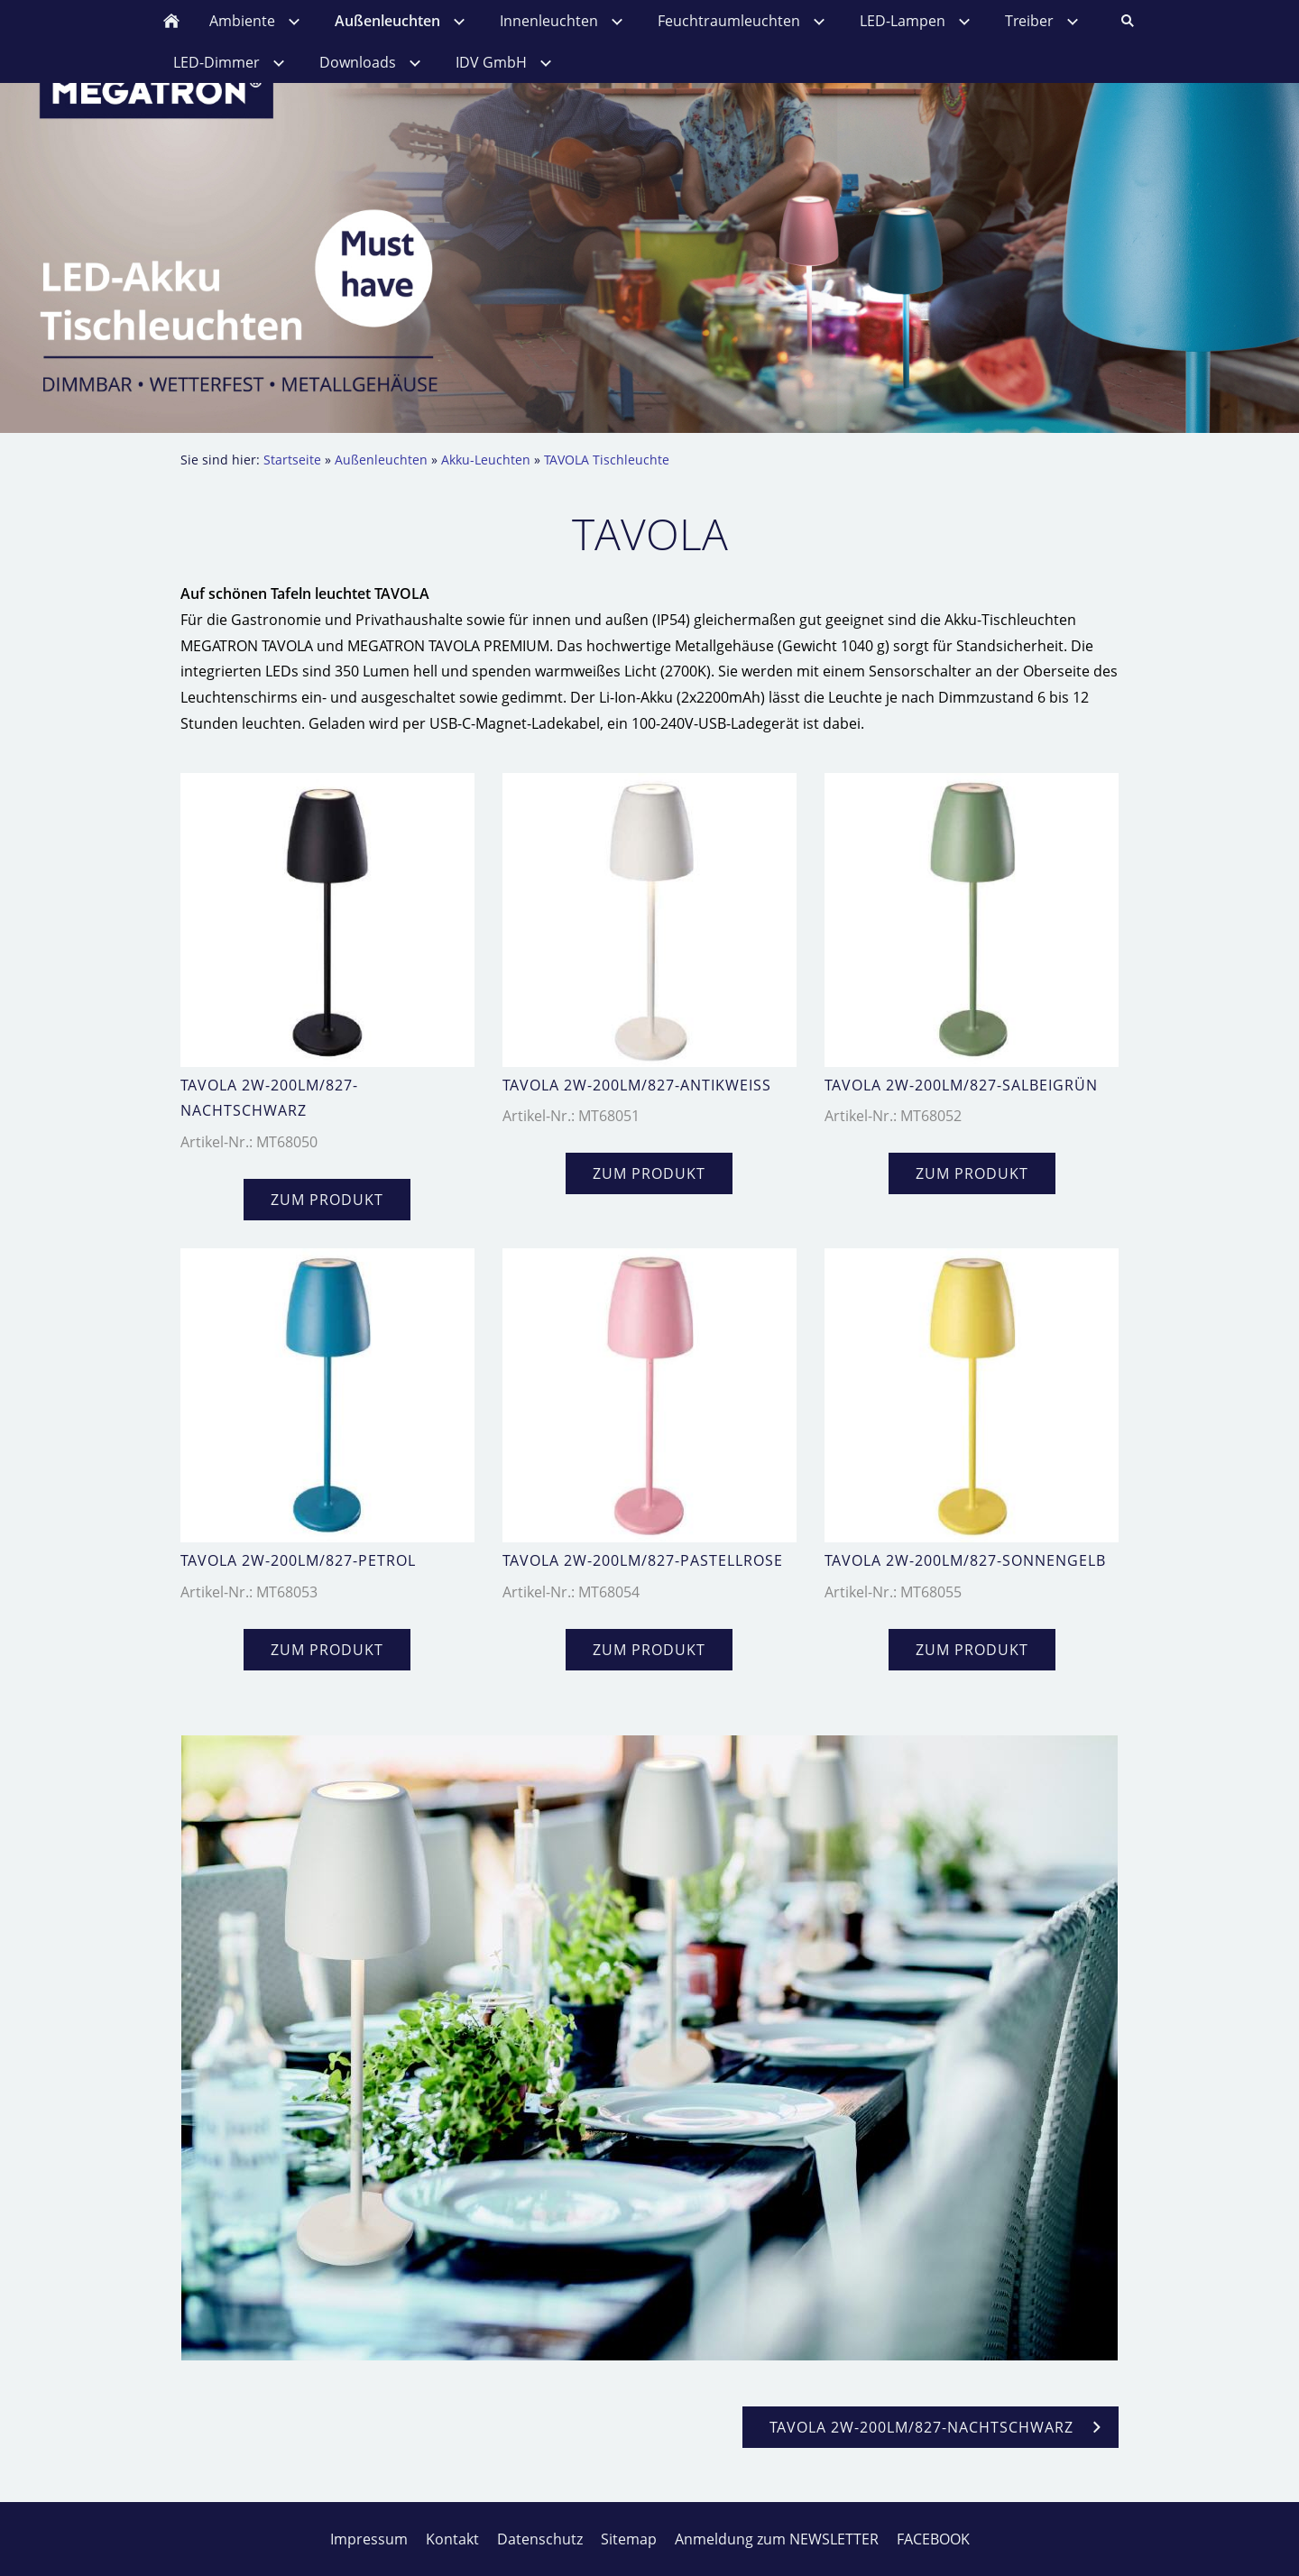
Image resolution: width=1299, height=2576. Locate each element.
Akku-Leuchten (485, 459)
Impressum (369, 2539)
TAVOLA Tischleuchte (606, 459)
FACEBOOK (933, 2539)
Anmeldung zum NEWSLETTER (777, 2539)
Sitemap (629, 2539)
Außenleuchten (381, 459)
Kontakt (452, 2539)
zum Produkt (327, 1200)
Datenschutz (540, 2539)
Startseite (292, 459)
